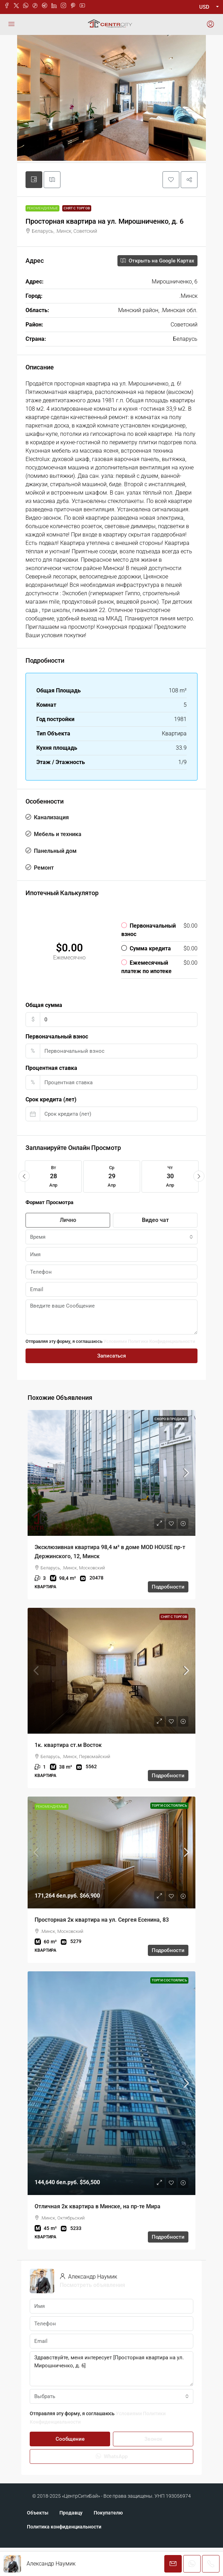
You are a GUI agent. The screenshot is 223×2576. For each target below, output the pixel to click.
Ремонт (44, 896)
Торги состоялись (169, 1834)
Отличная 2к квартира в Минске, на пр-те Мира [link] (97, 2234)
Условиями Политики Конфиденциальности (149, 1369)
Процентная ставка (51, 1096)
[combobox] (111, 1265)
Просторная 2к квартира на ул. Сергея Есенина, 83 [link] (102, 1948)
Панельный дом (55, 879)
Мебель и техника (57, 862)
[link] (111, 1501)
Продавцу (70, 2541)
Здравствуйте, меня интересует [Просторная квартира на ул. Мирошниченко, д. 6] (111, 2397)
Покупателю (108, 2541)
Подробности (168, 1615)
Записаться (111, 1384)
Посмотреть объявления (92, 2313)
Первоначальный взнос (57, 1065)
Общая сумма (44, 1033)
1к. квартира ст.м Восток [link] (68, 1773)
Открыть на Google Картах (157, 289)
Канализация (51, 845)
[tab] (34, 208)
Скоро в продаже (170, 1447)
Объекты (37, 2541)
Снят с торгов (77, 236)
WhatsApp (112, 2485)
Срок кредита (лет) (51, 1127)
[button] (171, 208)
